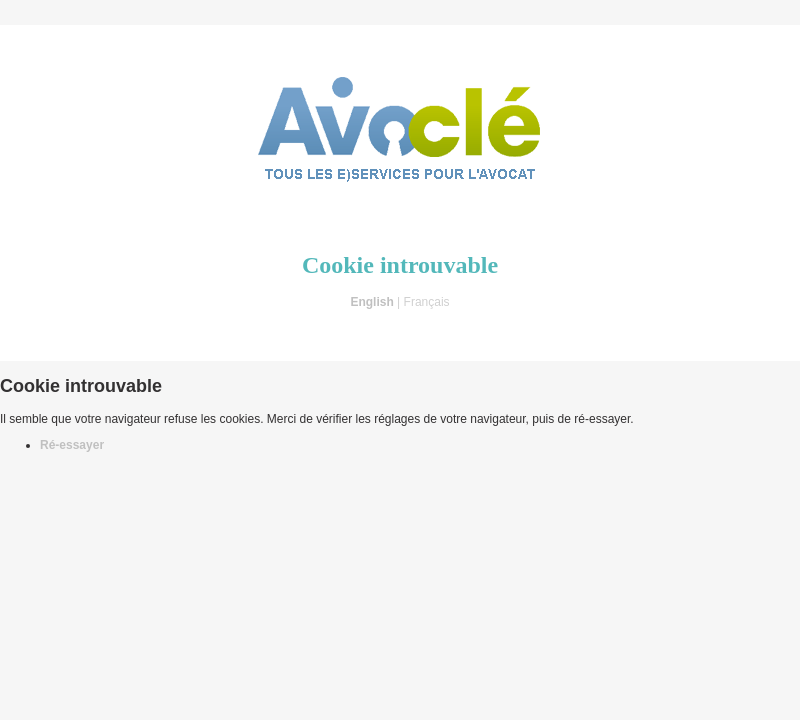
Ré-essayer (72, 445)
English (371, 302)
